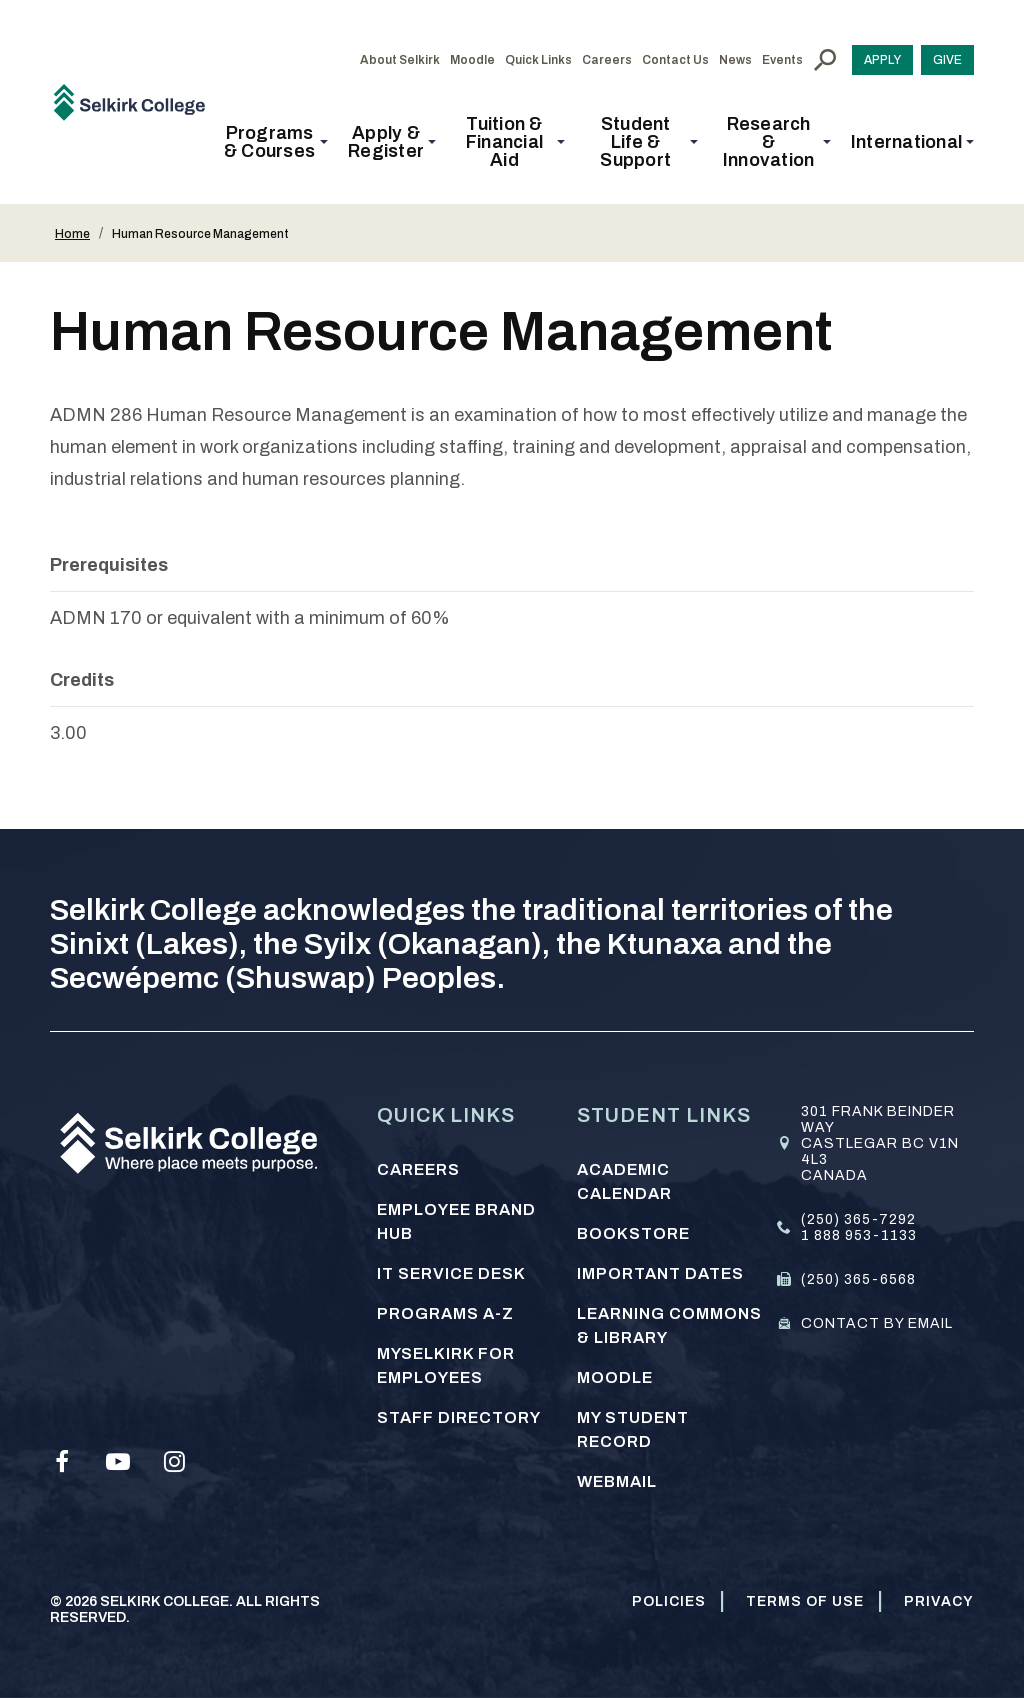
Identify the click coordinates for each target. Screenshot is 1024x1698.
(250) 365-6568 (858, 1279)
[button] (275, 142)
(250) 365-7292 (858, 1219)
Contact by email (877, 1323)
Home (72, 234)
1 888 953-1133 (859, 1235)
